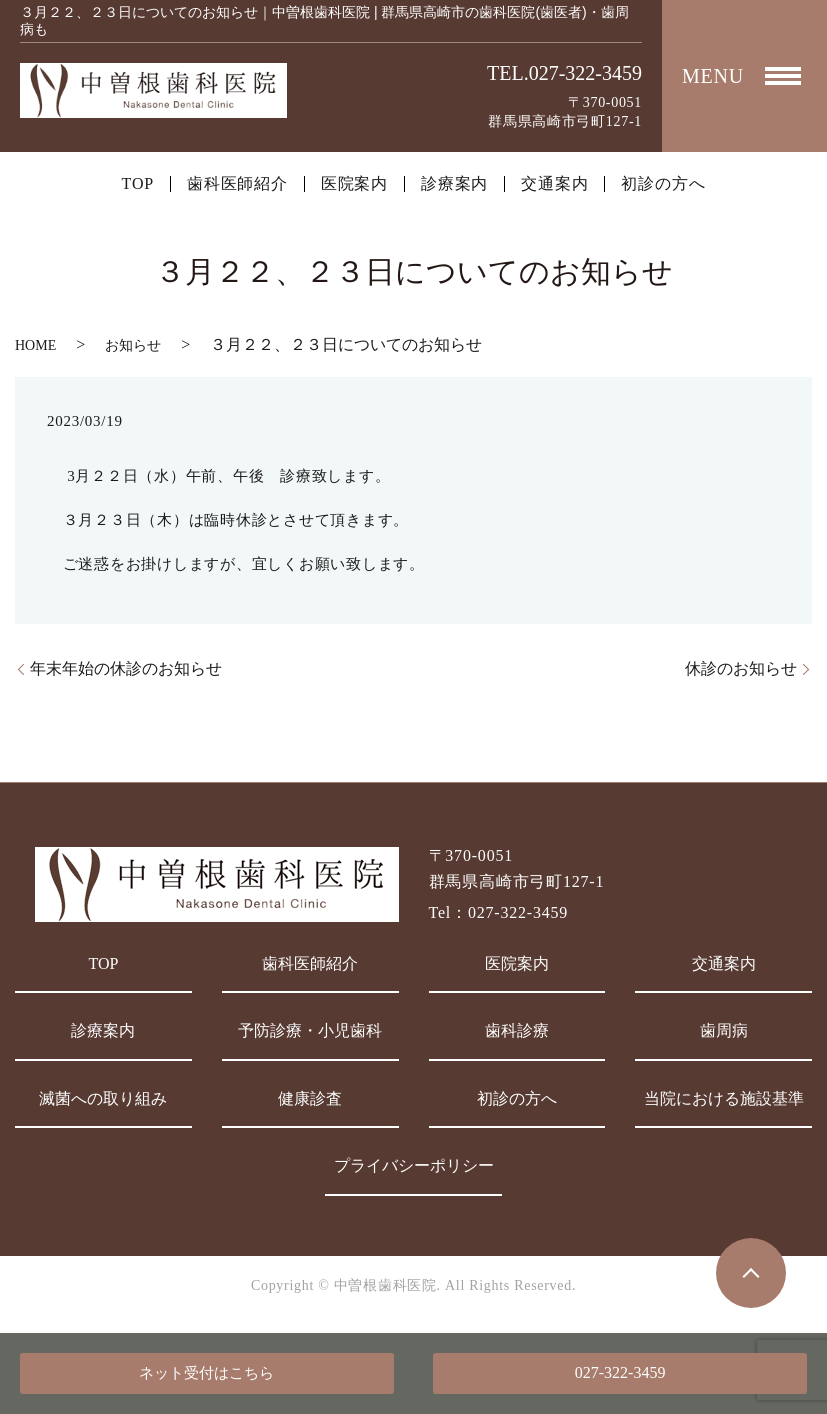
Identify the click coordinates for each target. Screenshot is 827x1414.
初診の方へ (663, 184)
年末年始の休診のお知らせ (126, 668)
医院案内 (354, 184)
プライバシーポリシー (414, 1165)
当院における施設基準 (724, 1098)
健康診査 (310, 1098)
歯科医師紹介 (237, 184)
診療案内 (454, 184)
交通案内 (554, 184)
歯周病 (724, 1030)
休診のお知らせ (741, 668)
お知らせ (133, 345)
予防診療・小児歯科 (310, 1030)
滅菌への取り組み (103, 1098)
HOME (35, 345)
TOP (138, 184)
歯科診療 (517, 1030)
